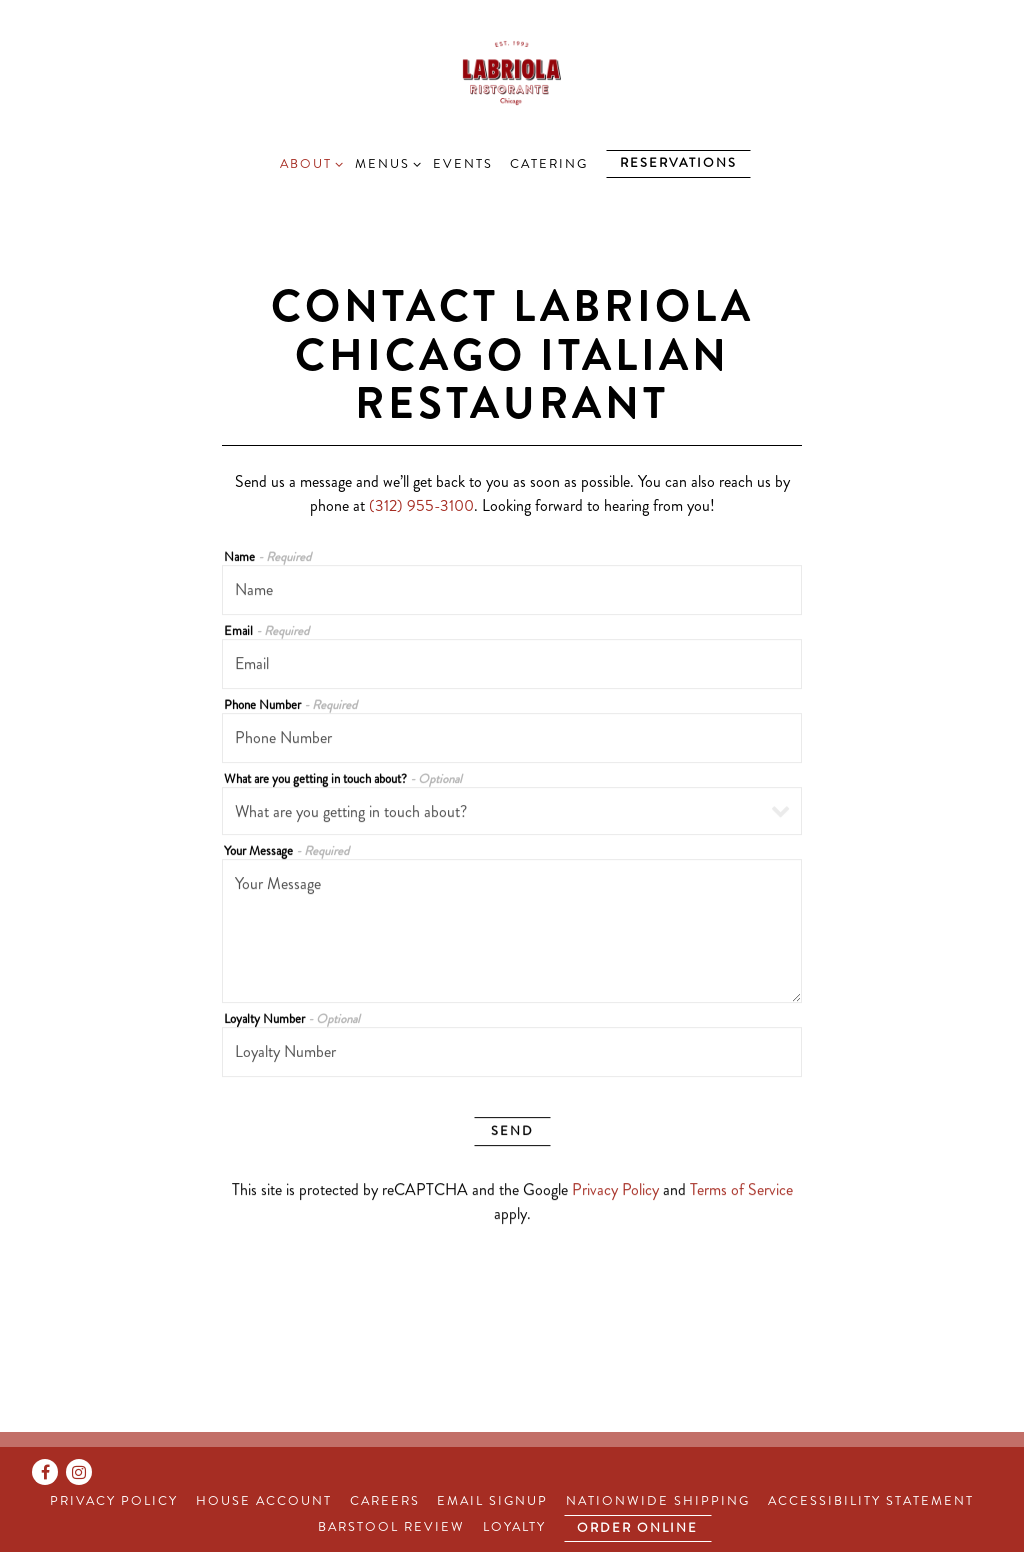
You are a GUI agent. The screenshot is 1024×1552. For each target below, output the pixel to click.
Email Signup (492, 1501)
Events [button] (463, 164)
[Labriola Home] (512, 71)
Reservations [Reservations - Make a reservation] (678, 163)
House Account (264, 1501)
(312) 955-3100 (421, 505)
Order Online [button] (637, 1528)
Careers (385, 1501)
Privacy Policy (615, 1189)
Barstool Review (391, 1527)
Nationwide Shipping (658, 1501)
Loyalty (514, 1527)
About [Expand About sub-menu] (308, 163)
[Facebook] (45, 1472)
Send (512, 1131)
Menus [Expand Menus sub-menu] (385, 163)
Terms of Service (741, 1189)
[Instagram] (79, 1472)
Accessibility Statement (871, 1501)
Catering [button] (549, 164)
